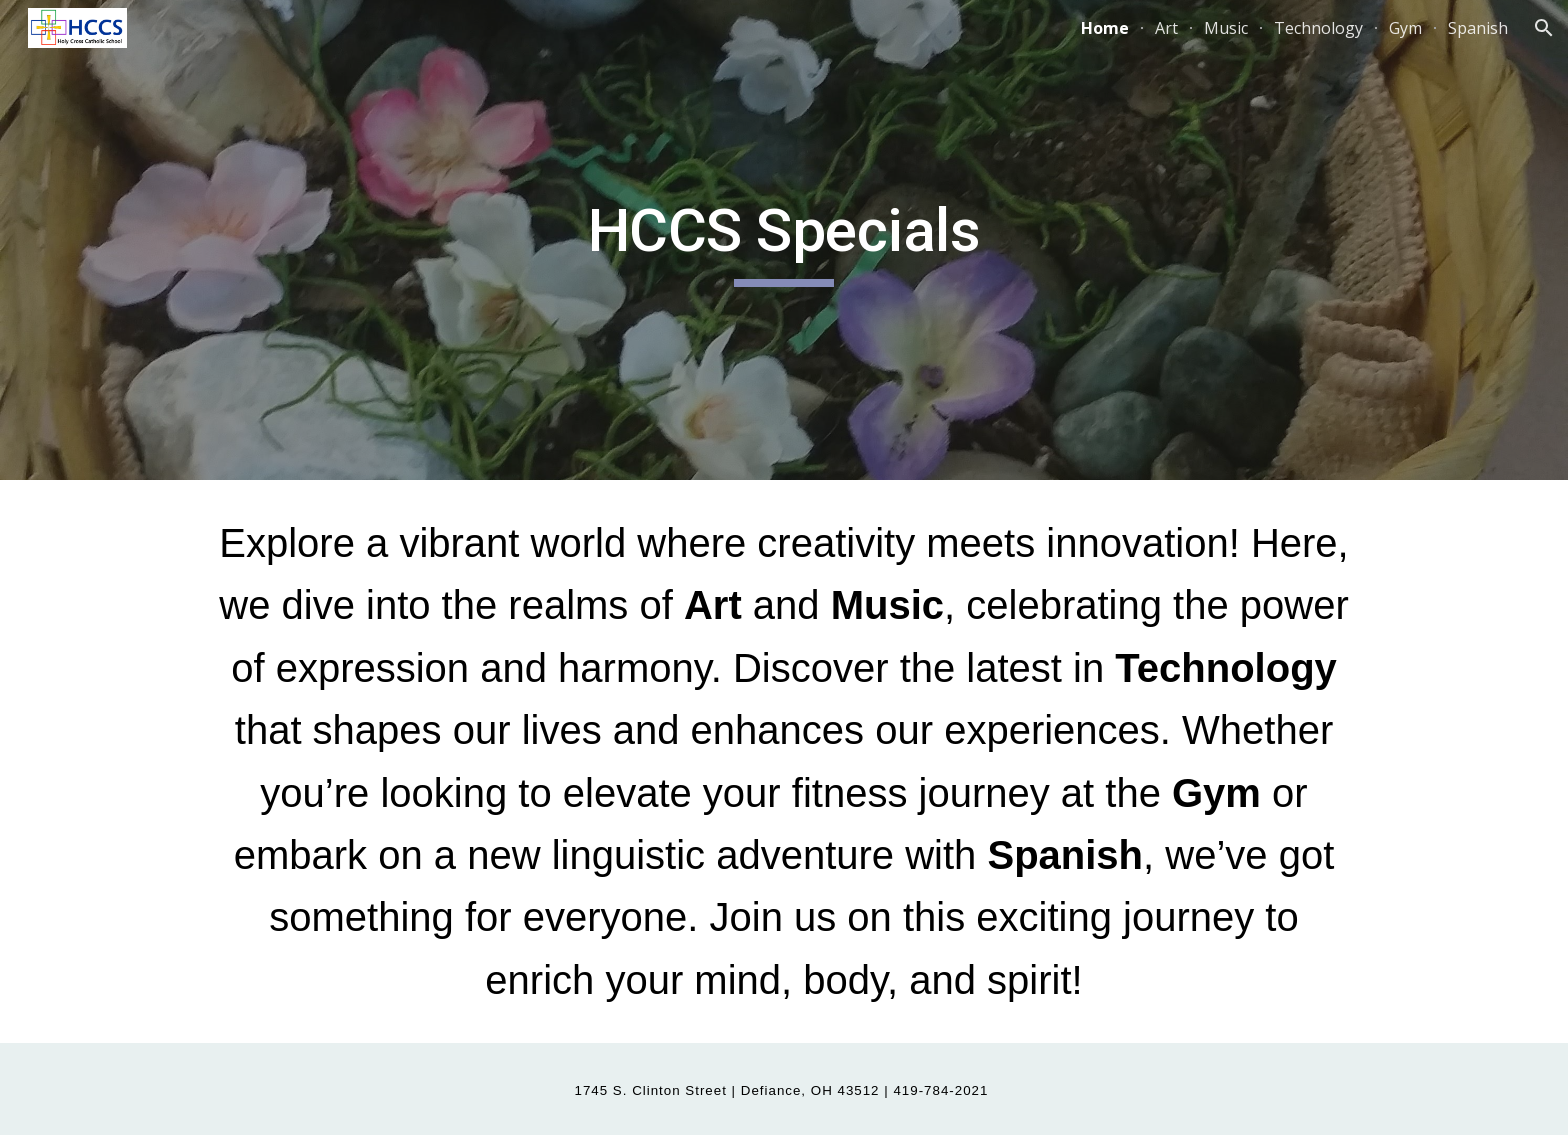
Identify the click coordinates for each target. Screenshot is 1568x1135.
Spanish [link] (1478, 28)
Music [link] (1226, 28)
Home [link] (1105, 28)
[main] (784, 240)
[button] (1544, 28)
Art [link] (1166, 28)
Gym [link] (1405, 28)
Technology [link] (1318, 28)
